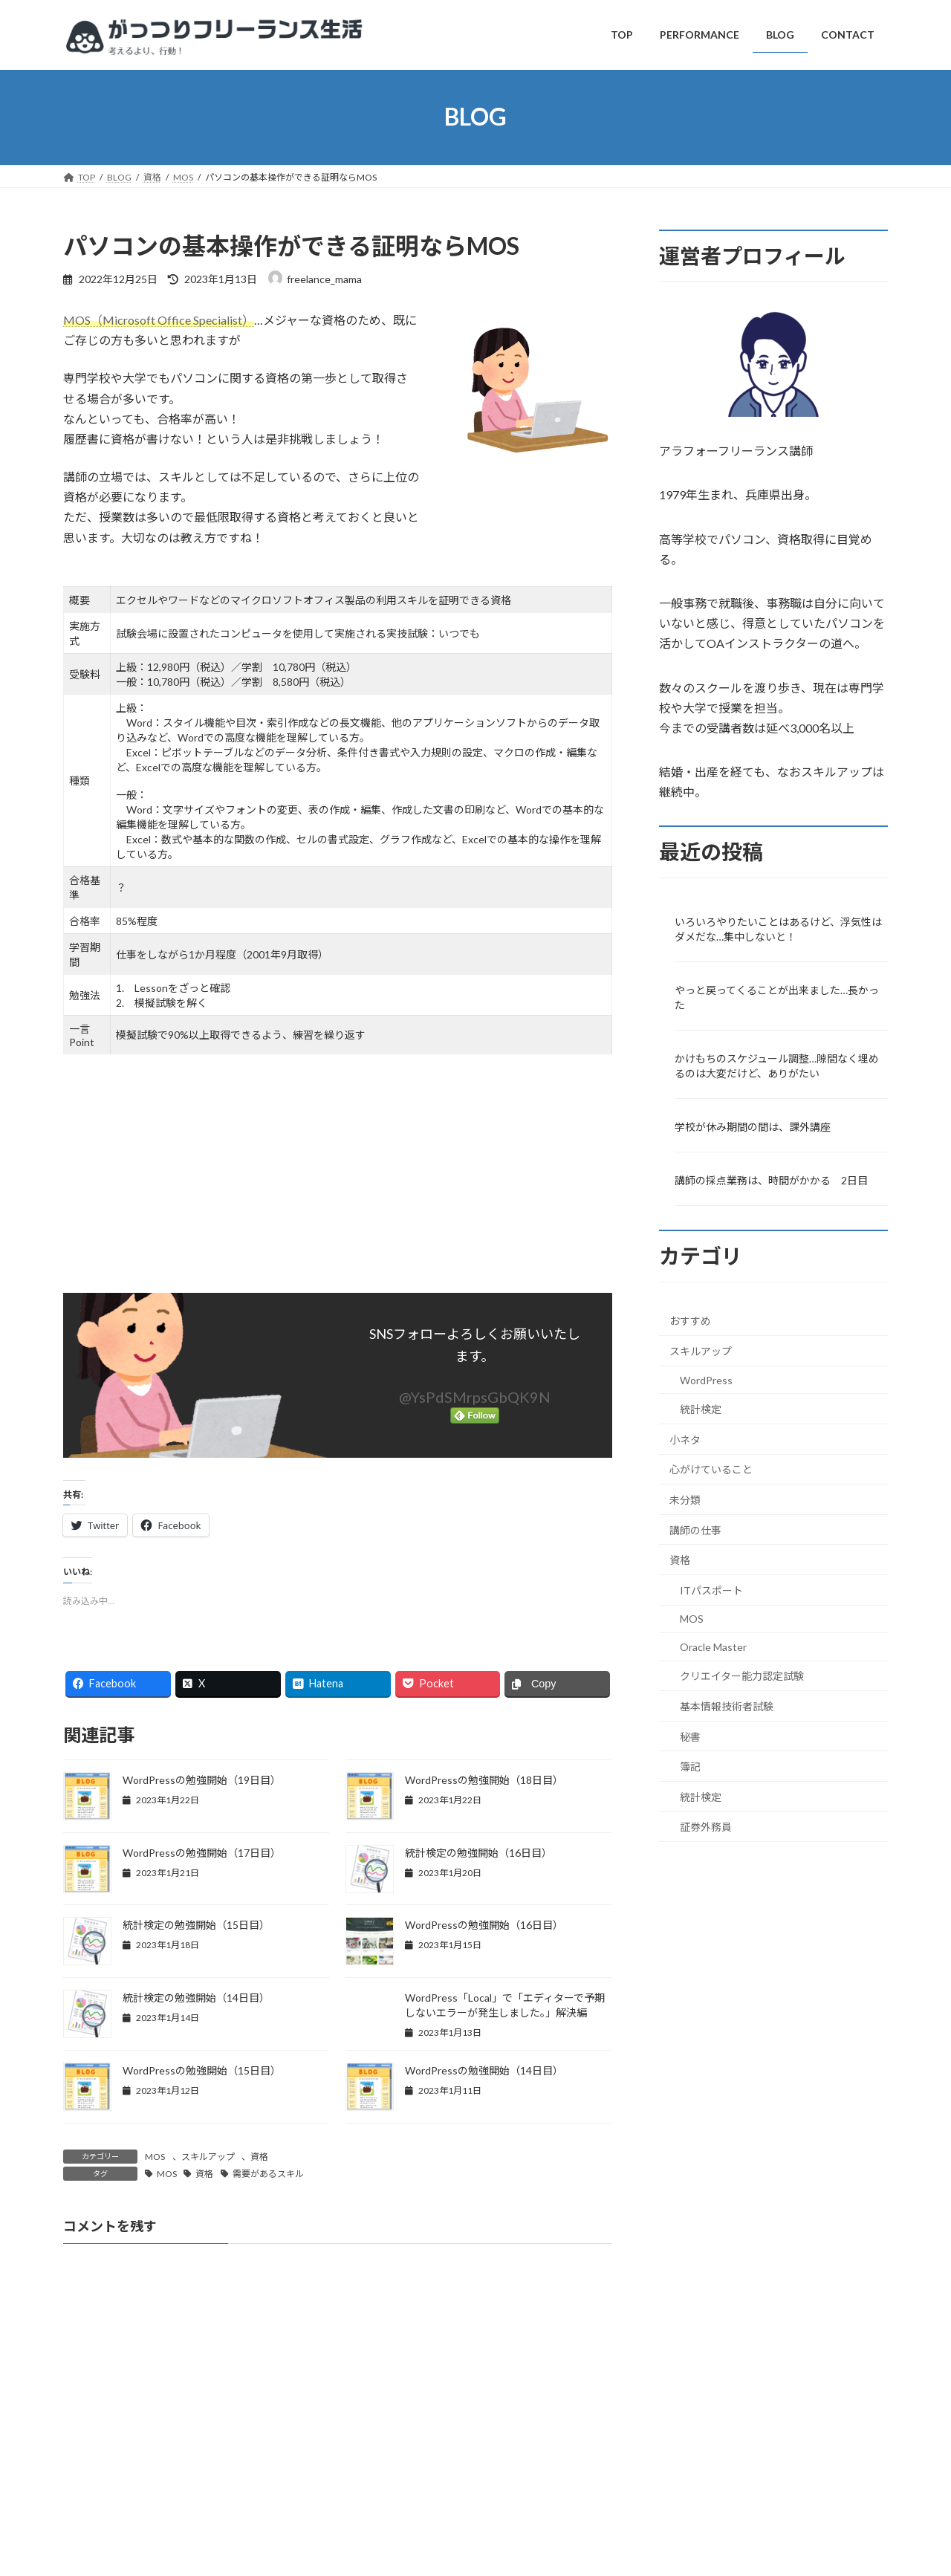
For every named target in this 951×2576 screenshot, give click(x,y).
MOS (155, 2156)
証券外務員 (706, 1826)
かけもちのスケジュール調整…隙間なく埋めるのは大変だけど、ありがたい (777, 1066)
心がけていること (711, 1469)
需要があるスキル (268, 2173)
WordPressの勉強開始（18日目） (484, 1780)
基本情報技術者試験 (726, 1706)
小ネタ (685, 1439)
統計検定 (700, 1409)
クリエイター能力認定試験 (742, 1676)
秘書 (690, 1736)
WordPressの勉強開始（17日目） (202, 1852)
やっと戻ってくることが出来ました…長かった (777, 996)
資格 (259, 2156)
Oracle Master (713, 1646)
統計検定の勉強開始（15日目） (196, 1924)
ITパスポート (711, 1589)
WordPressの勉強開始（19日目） (202, 1780)
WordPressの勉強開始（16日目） (484, 1924)
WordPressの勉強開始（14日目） (484, 2070)
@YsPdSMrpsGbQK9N (475, 1397)
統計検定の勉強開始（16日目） (478, 1852)
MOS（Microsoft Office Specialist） (158, 320)
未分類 (685, 1499)
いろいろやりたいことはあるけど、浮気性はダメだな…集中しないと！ (778, 928)
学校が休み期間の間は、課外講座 (753, 1126)
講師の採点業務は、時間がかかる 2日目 (771, 1180)
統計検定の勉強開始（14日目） (196, 1997)
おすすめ (690, 1320)
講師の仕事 (695, 1529)
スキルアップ (208, 2156)
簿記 (690, 1766)
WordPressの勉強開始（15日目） (202, 2070)
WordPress (706, 1379)
